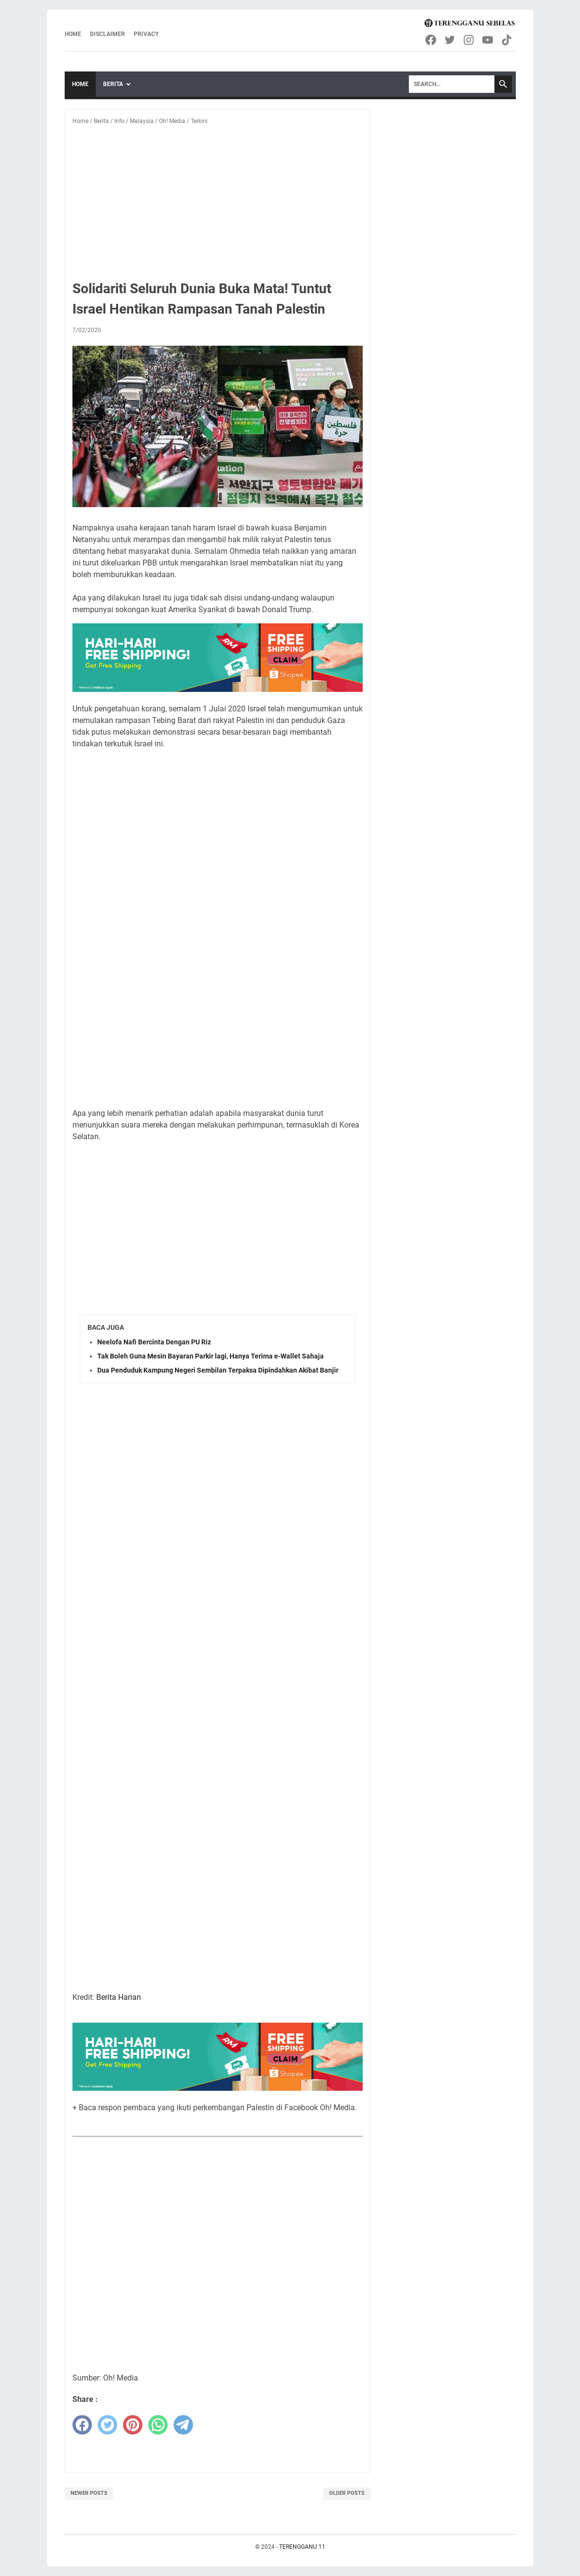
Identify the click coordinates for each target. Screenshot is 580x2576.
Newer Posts (88, 2493)
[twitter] (107, 2425)
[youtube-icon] (488, 40)
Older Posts (347, 2493)
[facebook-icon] (431, 40)
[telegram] (183, 2425)
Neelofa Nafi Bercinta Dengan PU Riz (154, 1342)
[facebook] (82, 2425)
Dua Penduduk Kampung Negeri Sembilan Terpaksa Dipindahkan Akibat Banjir (217, 1370)
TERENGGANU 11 (302, 2546)
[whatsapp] (158, 2425)
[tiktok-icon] (507, 40)
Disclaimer (107, 34)
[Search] (451, 84)
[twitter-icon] (450, 40)
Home (73, 34)
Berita (113, 84)
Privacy (146, 34)
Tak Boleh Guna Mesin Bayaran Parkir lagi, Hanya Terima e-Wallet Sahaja (210, 1356)
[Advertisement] (217, 206)
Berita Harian (118, 1997)
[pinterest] (132, 2425)
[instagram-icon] (469, 40)
